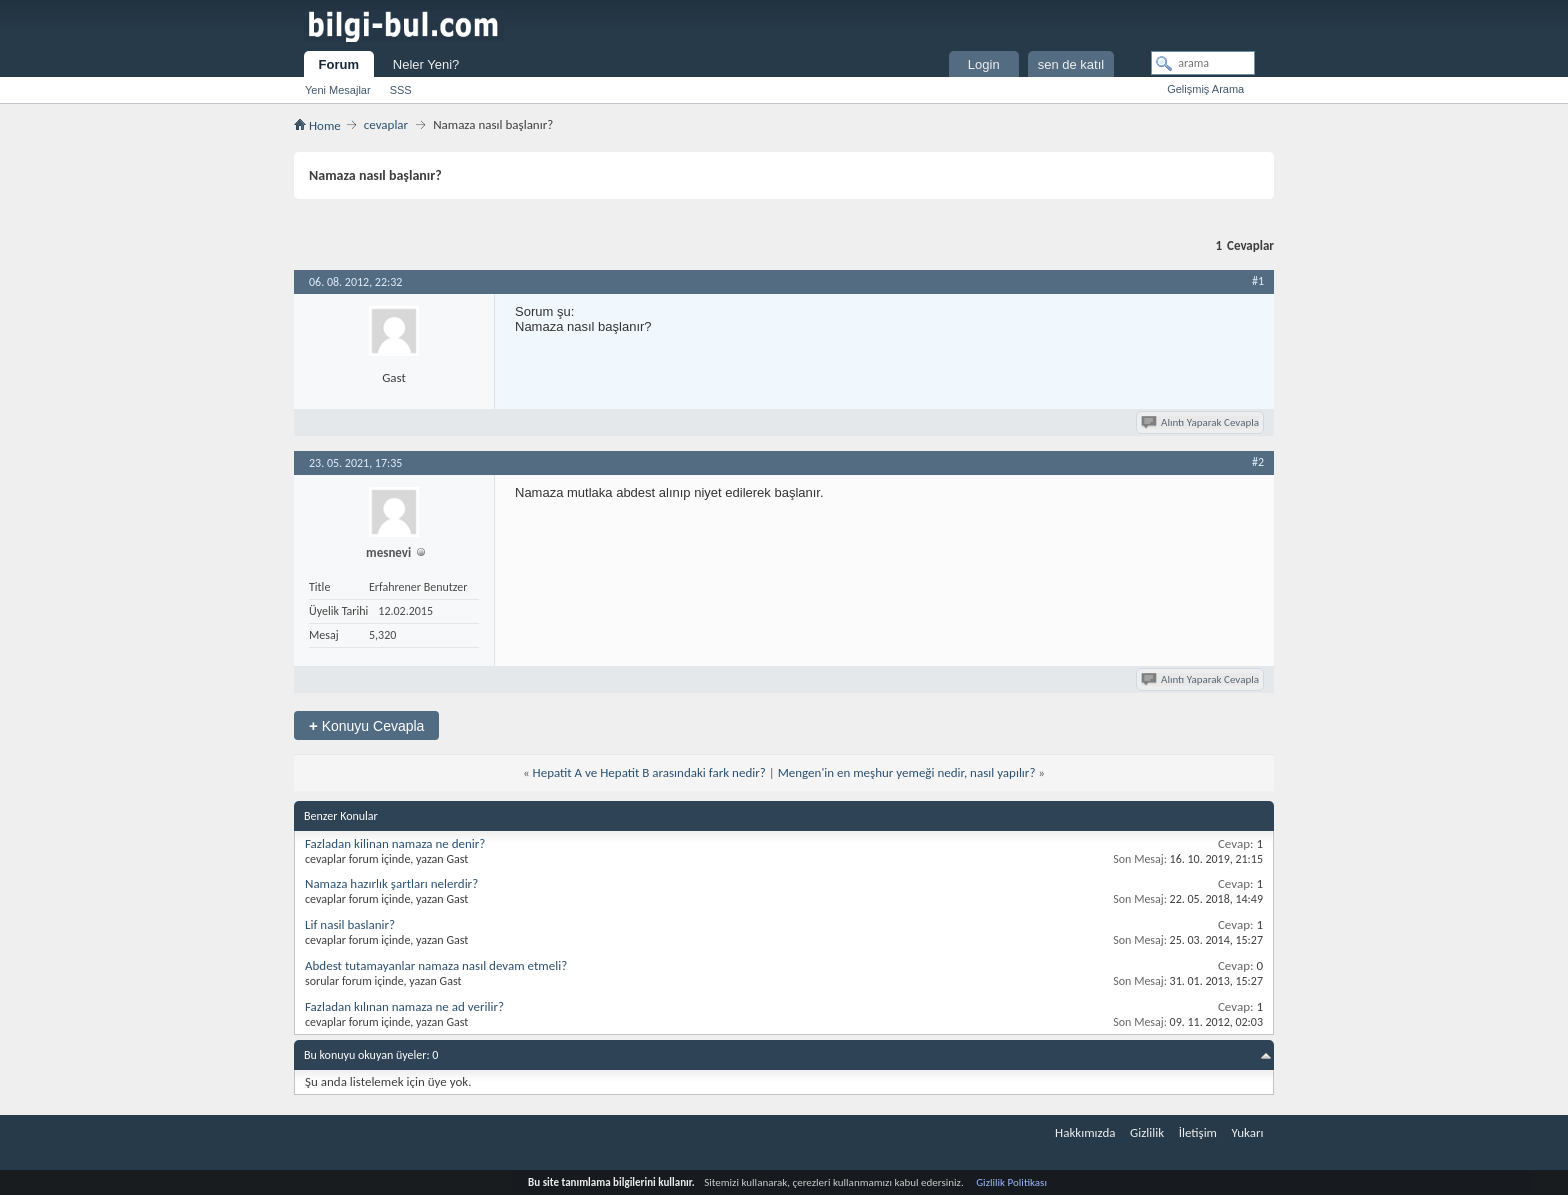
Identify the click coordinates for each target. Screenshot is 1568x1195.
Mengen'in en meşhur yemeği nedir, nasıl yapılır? (907, 772)
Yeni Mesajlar (338, 90)
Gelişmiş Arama (1205, 89)
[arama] (1203, 63)
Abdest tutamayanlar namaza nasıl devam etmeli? (436, 965)
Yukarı (1248, 1132)
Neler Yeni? (426, 64)
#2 (1258, 462)
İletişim (1198, 1132)
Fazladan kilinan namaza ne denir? (395, 843)
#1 (1258, 281)
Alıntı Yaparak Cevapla (1201, 422)
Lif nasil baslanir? (350, 924)
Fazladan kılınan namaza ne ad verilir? (404, 1006)
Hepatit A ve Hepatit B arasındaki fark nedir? (649, 772)
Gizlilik (1147, 1132)
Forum (339, 64)
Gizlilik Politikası (1011, 1182)
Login (984, 64)
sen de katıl (1071, 64)
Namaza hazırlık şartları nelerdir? (391, 883)
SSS (401, 90)
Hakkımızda (1085, 1132)
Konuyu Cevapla (366, 725)
